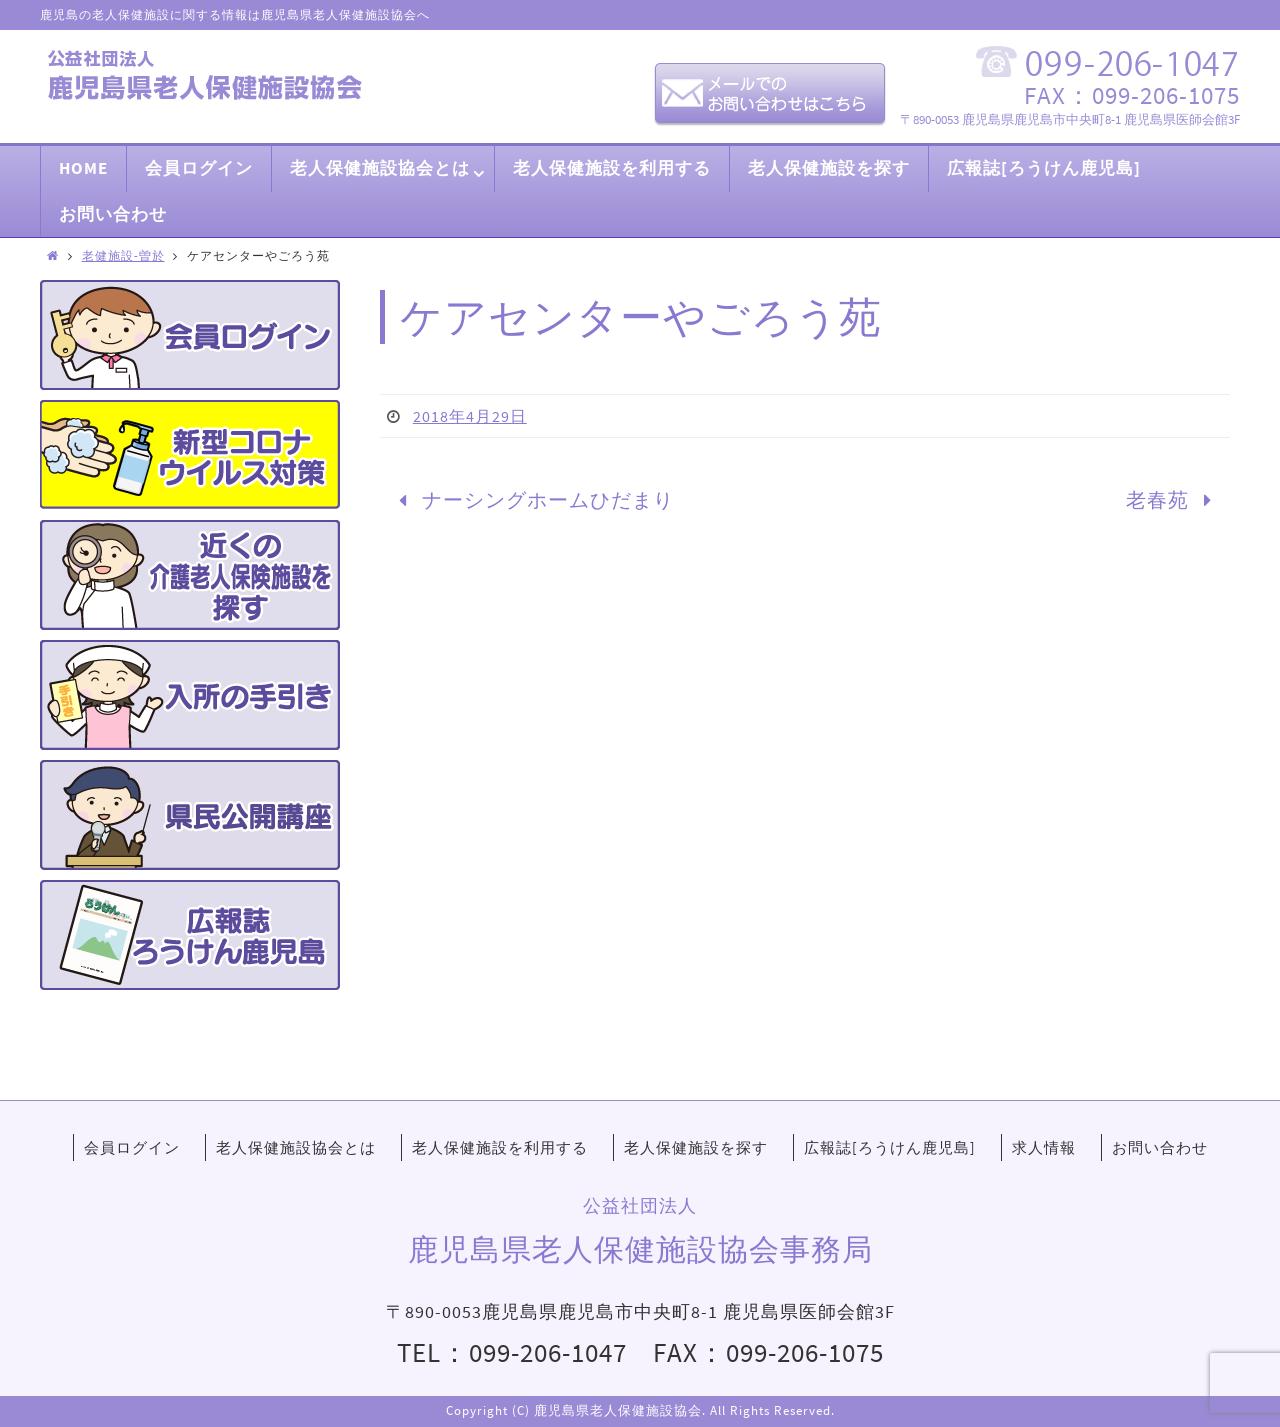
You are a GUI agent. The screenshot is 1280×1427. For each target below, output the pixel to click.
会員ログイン (132, 1147)
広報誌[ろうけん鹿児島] (890, 1147)
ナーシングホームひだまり (531, 499)
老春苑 (1174, 499)
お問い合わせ (1160, 1147)
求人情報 (1044, 1147)
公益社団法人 (640, 1205)
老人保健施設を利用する (500, 1147)
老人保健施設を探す (696, 1147)
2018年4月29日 (470, 416)
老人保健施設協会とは (296, 1147)
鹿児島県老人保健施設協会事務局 (640, 1249)
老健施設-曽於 (123, 255)
